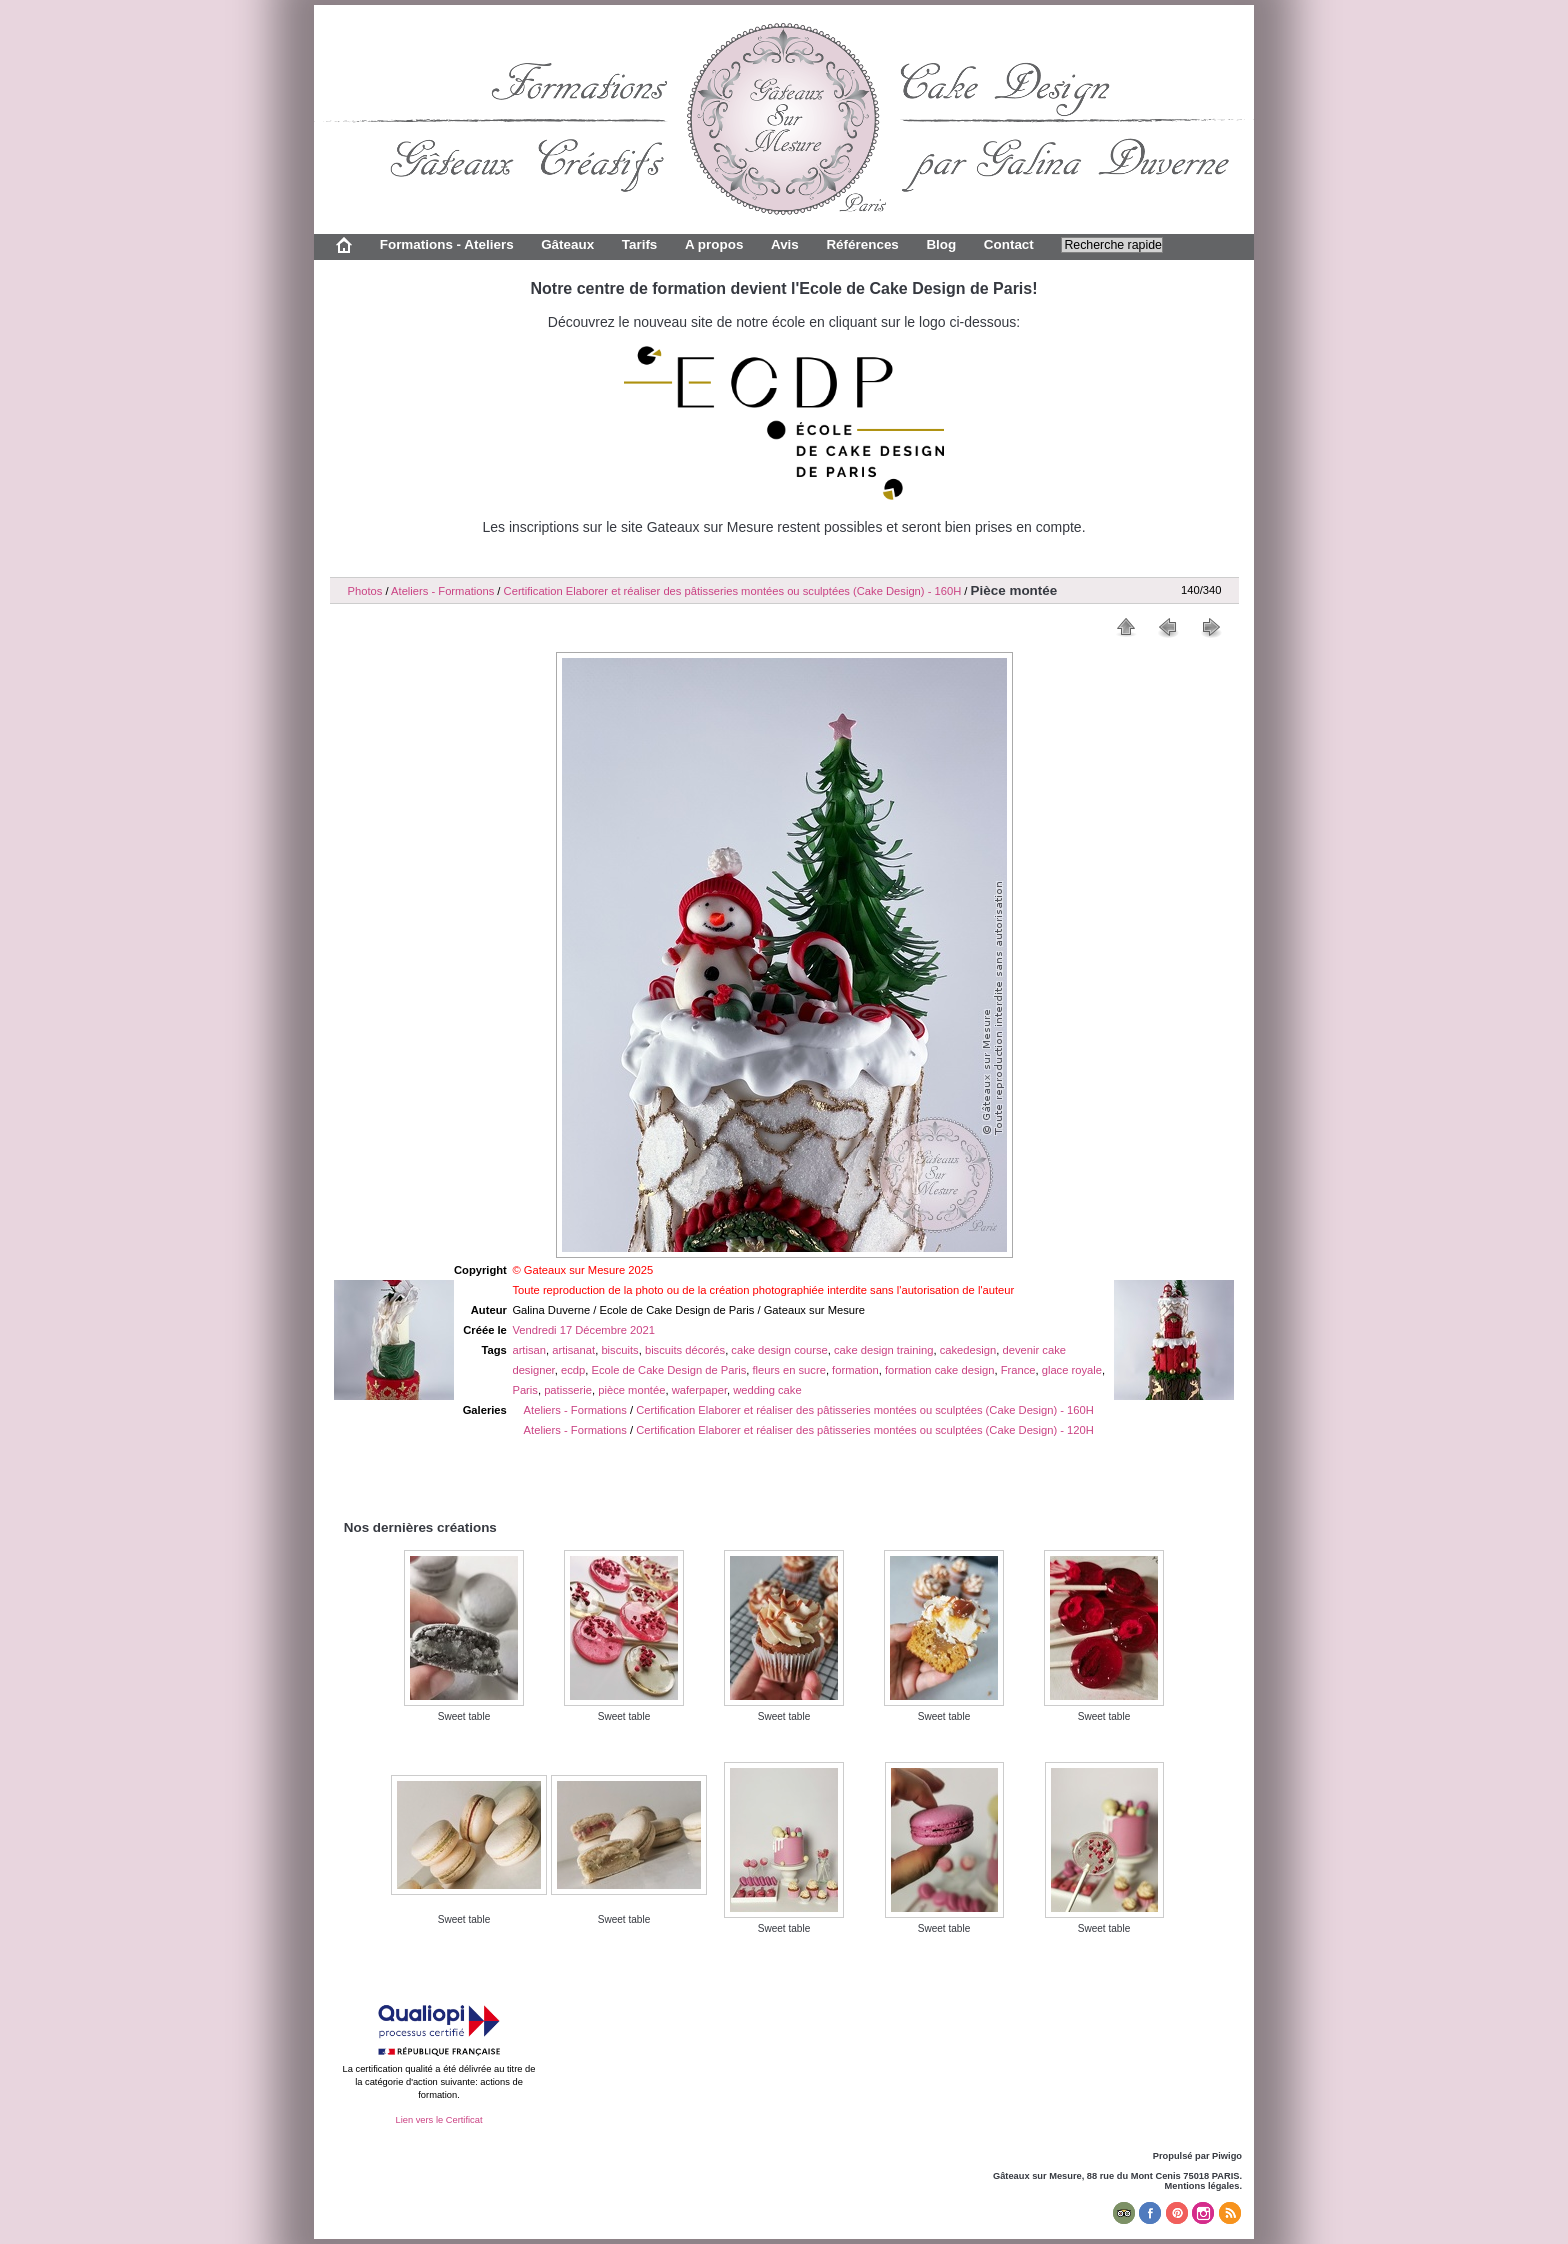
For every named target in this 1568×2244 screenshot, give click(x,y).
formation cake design (939, 1370)
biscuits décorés (685, 1350)
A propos (714, 244)
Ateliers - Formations (442, 591)
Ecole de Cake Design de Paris (668, 1370)
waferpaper (699, 1390)
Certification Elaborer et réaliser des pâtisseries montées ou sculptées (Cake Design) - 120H (865, 1430)
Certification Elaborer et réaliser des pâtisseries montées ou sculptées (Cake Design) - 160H (733, 591)
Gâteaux (567, 244)
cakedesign (968, 1350)
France (1018, 1370)
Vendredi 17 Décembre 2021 (583, 1330)
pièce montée (631, 1390)
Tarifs (640, 244)
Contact (1009, 244)
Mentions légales (1202, 2186)
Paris (525, 1390)
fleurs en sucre (789, 1370)
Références (862, 244)
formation (855, 1370)
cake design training (884, 1350)
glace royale (1072, 1370)
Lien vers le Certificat (438, 2120)
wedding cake (767, 1390)
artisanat (573, 1350)
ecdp (573, 1370)
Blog (941, 244)
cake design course (779, 1350)
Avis (785, 244)
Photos (365, 591)
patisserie (568, 1390)
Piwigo (1227, 2156)
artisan (529, 1350)
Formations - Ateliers (447, 244)
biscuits (619, 1350)
